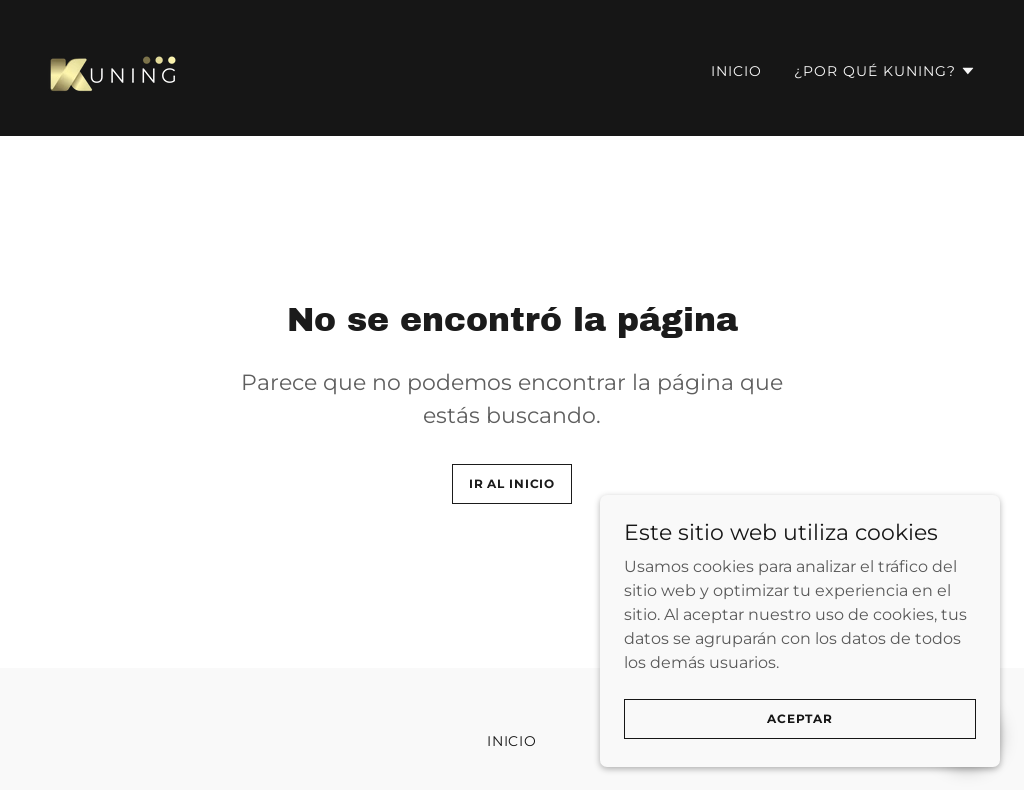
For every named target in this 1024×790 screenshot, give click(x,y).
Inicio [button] (512, 741)
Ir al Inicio (512, 483)
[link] (115, 66)
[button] (885, 71)
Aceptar (800, 759)
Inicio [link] (736, 71)
